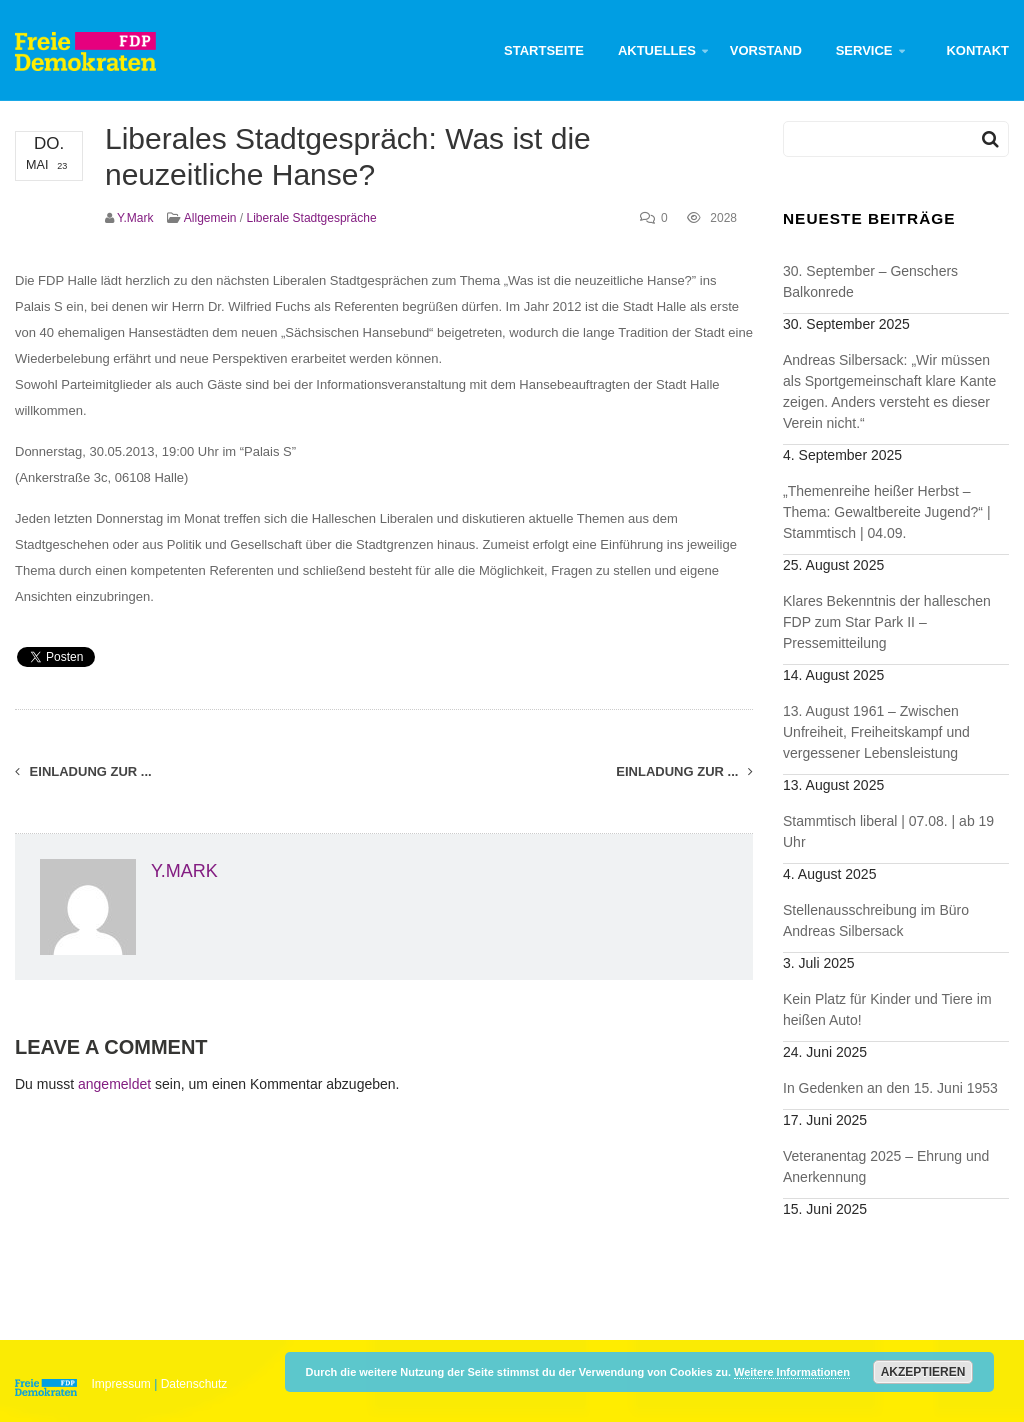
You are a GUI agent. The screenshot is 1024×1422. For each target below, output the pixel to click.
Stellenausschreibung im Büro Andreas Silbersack (876, 920)
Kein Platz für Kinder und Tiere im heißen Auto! (887, 1009)
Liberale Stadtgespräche (312, 218)
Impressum (121, 1384)
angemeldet (114, 1084)
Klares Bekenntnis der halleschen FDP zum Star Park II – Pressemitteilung (887, 622)
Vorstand (766, 50)
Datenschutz (194, 1384)
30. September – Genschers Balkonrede (870, 281)
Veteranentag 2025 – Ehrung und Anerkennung (886, 1166)
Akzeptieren (923, 1372)
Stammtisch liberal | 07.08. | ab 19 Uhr (888, 831)
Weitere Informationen (792, 1372)
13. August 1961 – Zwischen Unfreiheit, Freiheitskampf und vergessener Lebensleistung (876, 732)
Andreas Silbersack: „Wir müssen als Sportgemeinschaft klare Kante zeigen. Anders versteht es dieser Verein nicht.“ (889, 391)
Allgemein (210, 218)
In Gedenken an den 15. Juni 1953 (890, 1088)
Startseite (544, 50)
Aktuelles (657, 50)
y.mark (135, 218)
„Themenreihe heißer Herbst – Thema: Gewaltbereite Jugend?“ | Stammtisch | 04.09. (887, 512)
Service (864, 50)
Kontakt (977, 50)
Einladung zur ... (83, 771)
